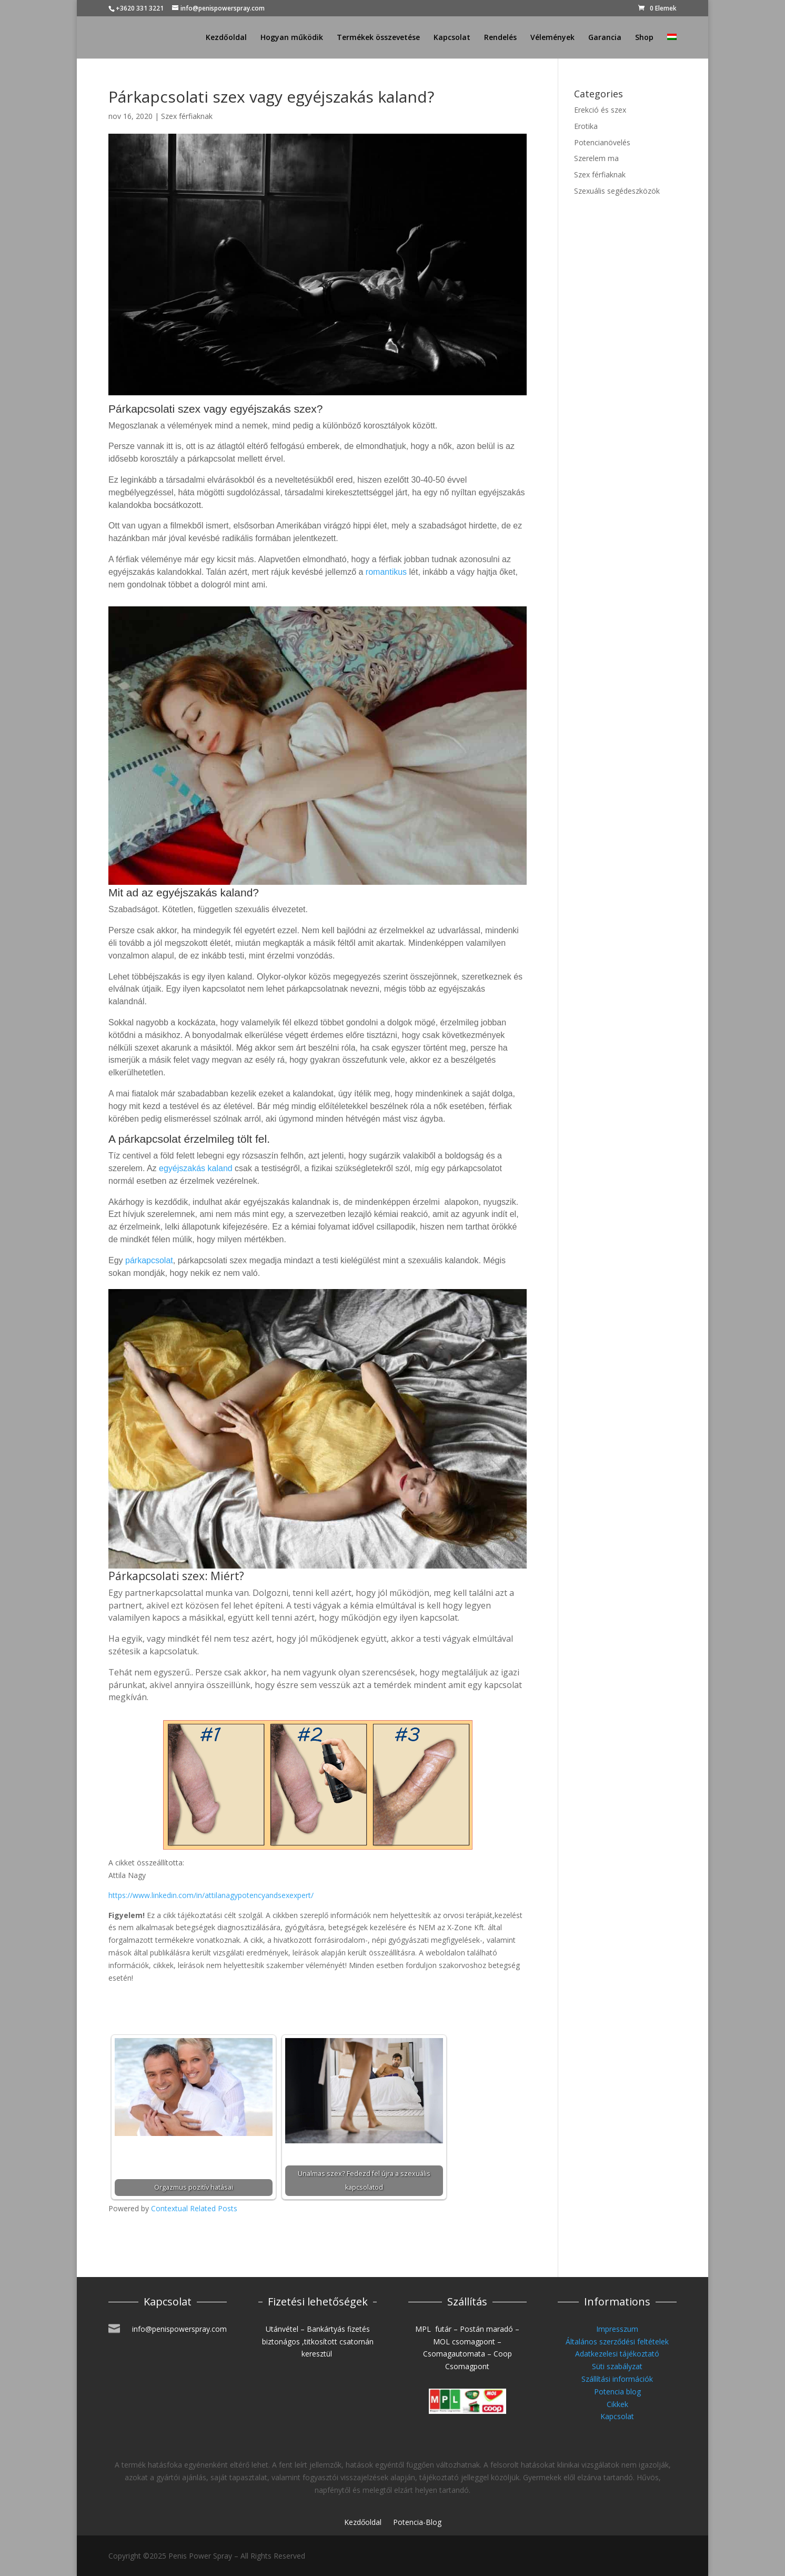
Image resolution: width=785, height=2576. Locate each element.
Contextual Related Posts (194, 2208)
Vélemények (552, 38)
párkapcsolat (149, 1260)
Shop (644, 38)
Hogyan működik (291, 38)
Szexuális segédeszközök (617, 191)
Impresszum (617, 2329)
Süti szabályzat (617, 2366)
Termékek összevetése (378, 38)
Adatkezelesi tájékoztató (617, 2354)
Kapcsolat (452, 38)
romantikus (386, 571)
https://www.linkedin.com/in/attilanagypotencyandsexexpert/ (211, 1895)
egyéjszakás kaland (196, 1168)
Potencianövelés (602, 142)
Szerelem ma (596, 158)
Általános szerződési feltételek (617, 2342)
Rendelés (500, 38)
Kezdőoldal (226, 38)
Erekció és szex (600, 110)
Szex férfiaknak (187, 116)
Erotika (586, 126)
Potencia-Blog (417, 2523)
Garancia (604, 38)
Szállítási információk (617, 2379)
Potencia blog (617, 2392)
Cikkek (617, 2404)
